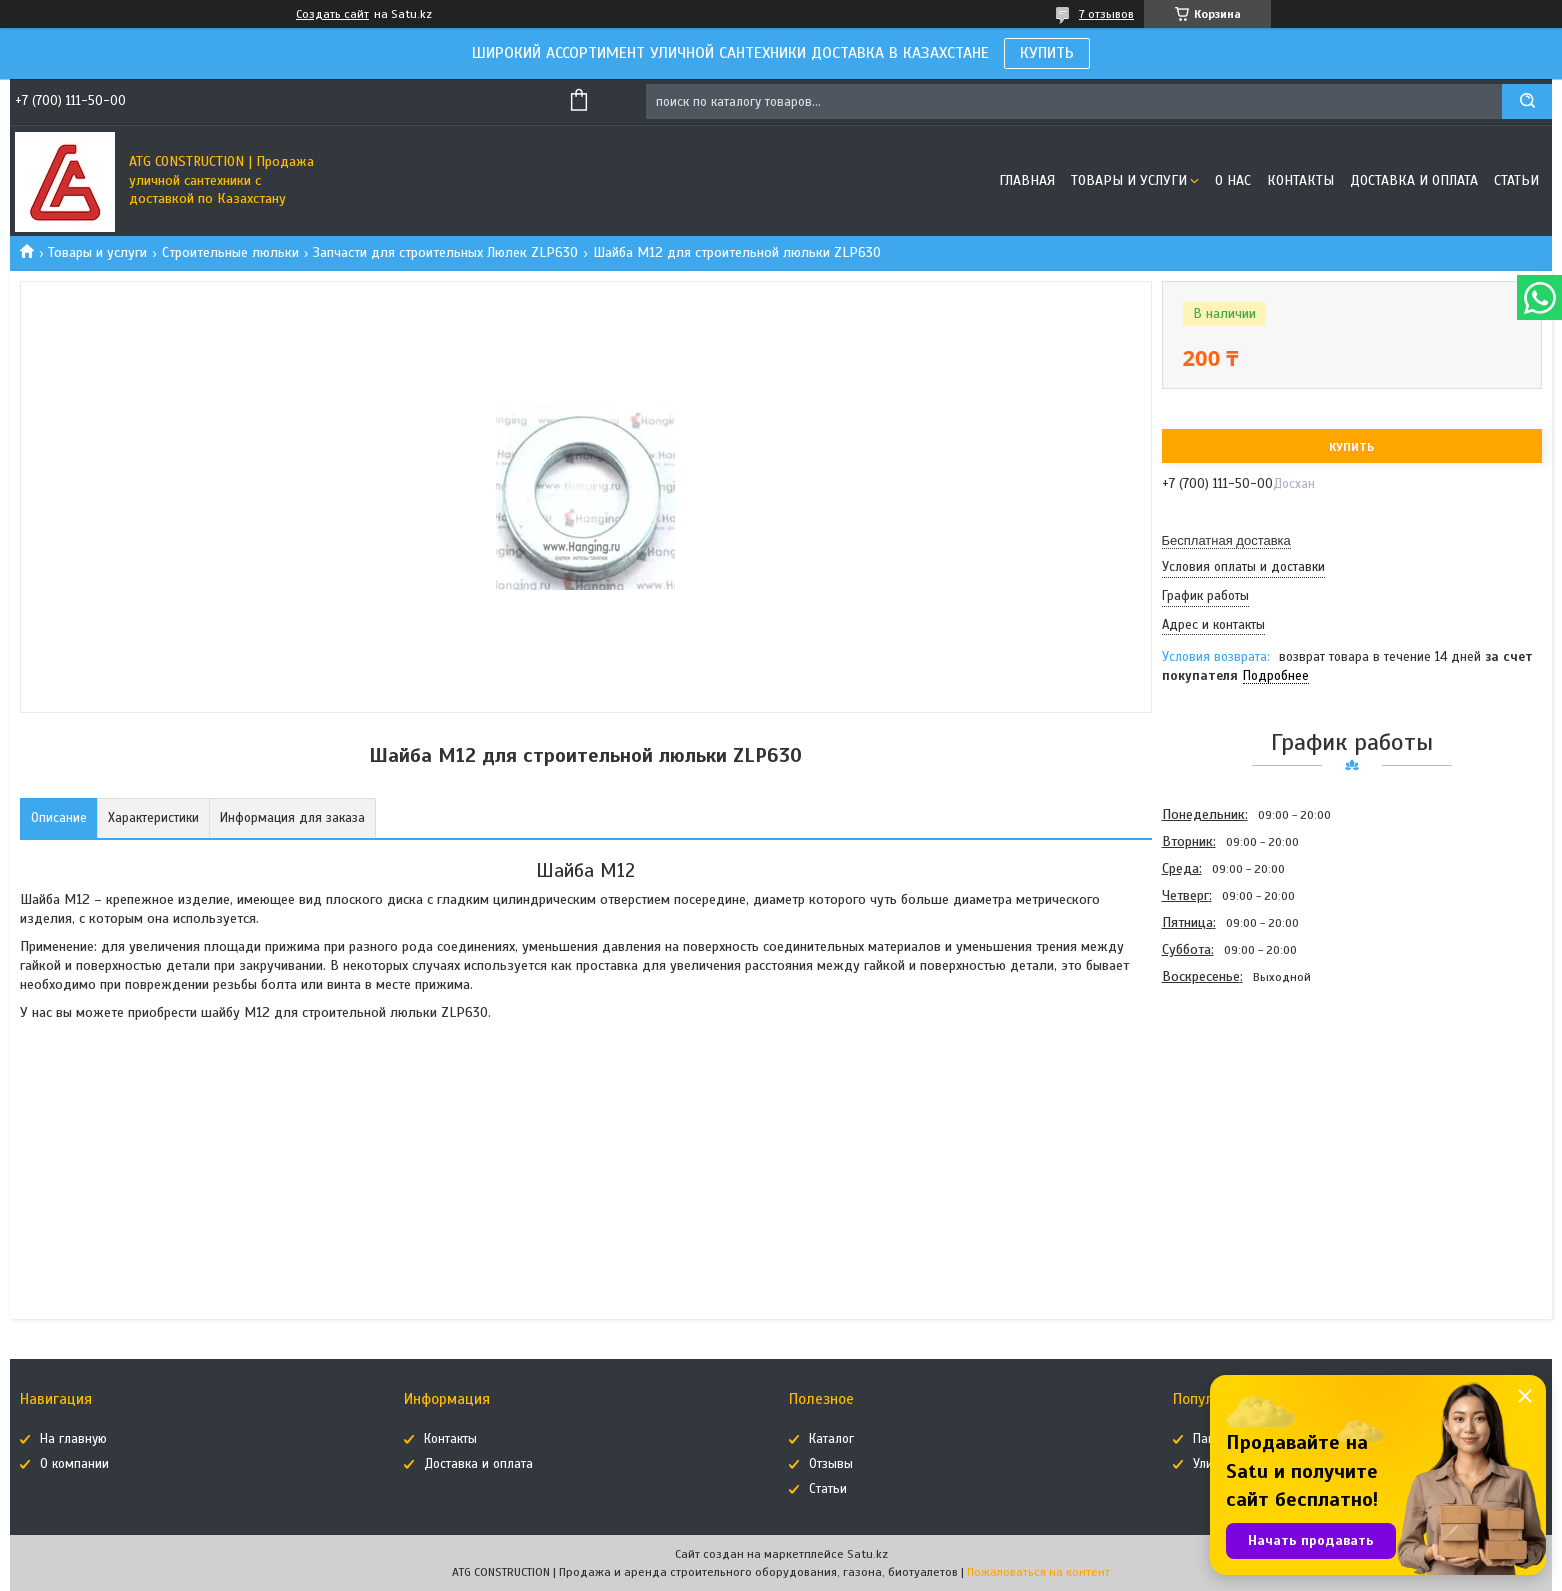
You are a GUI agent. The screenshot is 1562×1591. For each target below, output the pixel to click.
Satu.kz (867, 1554)
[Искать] (1527, 101)
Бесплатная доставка (1226, 540)
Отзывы (831, 1464)
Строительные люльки (230, 252)
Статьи (1516, 180)
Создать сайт (332, 14)
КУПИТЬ (1047, 53)
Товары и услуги (1129, 180)
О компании (74, 1464)
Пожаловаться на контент (1038, 1572)
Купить (1351, 447)
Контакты (1300, 180)
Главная (1027, 180)
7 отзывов (1106, 14)
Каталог (831, 1439)
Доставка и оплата (1414, 180)
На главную (73, 1439)
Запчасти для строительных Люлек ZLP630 (445, 252)
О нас (1233, 180)
